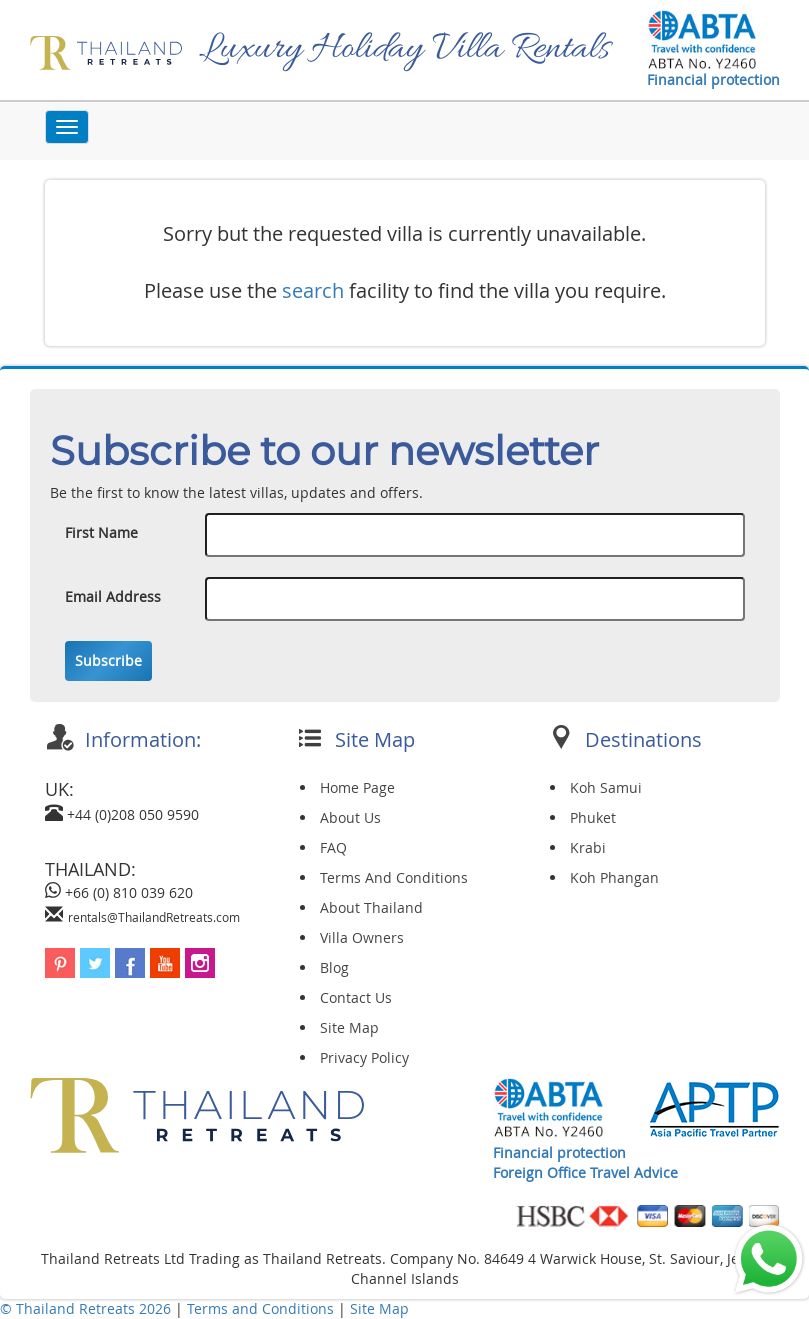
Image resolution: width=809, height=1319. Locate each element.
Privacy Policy (364, 1057)
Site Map (349, 1027)
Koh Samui (606, 787)
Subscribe (108, 660)
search (313, 290)
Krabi (588, 847)
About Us (350, 817)
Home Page (357, 787)
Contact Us (356, 997)
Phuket (593, 817)
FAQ (333, 847)
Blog (334, 967)
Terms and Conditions (262, 1308)
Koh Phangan (614, 877)
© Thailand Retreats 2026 (85, 1308)
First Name (101, 532)
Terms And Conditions (394, 877)
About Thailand (371, 907)
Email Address (113, 596)
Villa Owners (362, 937)
